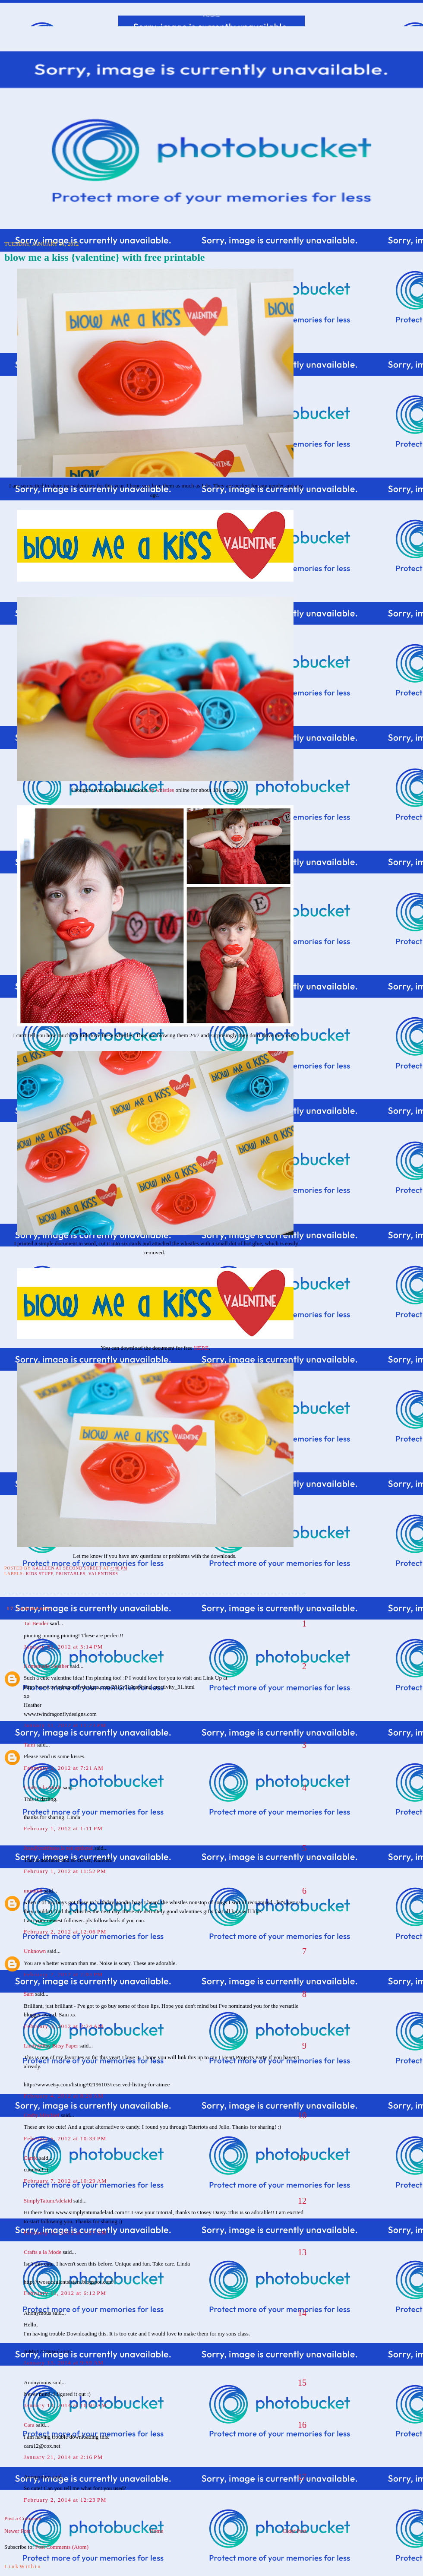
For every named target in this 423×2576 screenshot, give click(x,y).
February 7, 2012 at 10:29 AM (65, 2180)
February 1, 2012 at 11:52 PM (65, 1871)
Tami (29, 1744)
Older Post (294, 2531)
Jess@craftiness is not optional (58, 1848)
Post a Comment (22, 2518)
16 (302, 2425)
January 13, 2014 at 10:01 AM (65, 2405)
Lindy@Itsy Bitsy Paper (51, 2045)
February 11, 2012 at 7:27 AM (65, 2232)
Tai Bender (36, 1623)
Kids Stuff (39, 1573)
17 (302, 2476)
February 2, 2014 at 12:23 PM (65, 2500)
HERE (201, 1348)
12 (302, 2201)
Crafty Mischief (42, 2115)
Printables (70, 1573)
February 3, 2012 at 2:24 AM (64, 2026)
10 (302, 2115)
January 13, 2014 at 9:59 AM (64, 2362)
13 (302, 2252)
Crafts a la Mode (42, 1787)
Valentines (103, 1573)
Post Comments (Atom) (62, 2547)
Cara (29, 2424)
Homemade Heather (46, 1666)
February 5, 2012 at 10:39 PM (65, 2138)
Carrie (31, 2158)
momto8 (33, 1890)
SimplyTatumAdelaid (48, 2200)
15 (302, 2382)
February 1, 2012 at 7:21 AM (64, 1768)
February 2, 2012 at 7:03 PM (63, 1974)
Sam (29, 1994)
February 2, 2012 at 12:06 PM (65, 1931)
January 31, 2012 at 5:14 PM (63, 1646)
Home (157, 2531)
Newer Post (17, 2531)
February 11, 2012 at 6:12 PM (65, 2293)
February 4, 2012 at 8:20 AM (64, 2095)
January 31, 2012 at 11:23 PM (65, 1725)
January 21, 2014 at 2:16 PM (63, 2457)
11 (302, 2158)
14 (302, 2313)
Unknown (35, 1951)
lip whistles (161, 790)
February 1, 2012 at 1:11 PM (63, 1828)
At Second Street (212, 16)
